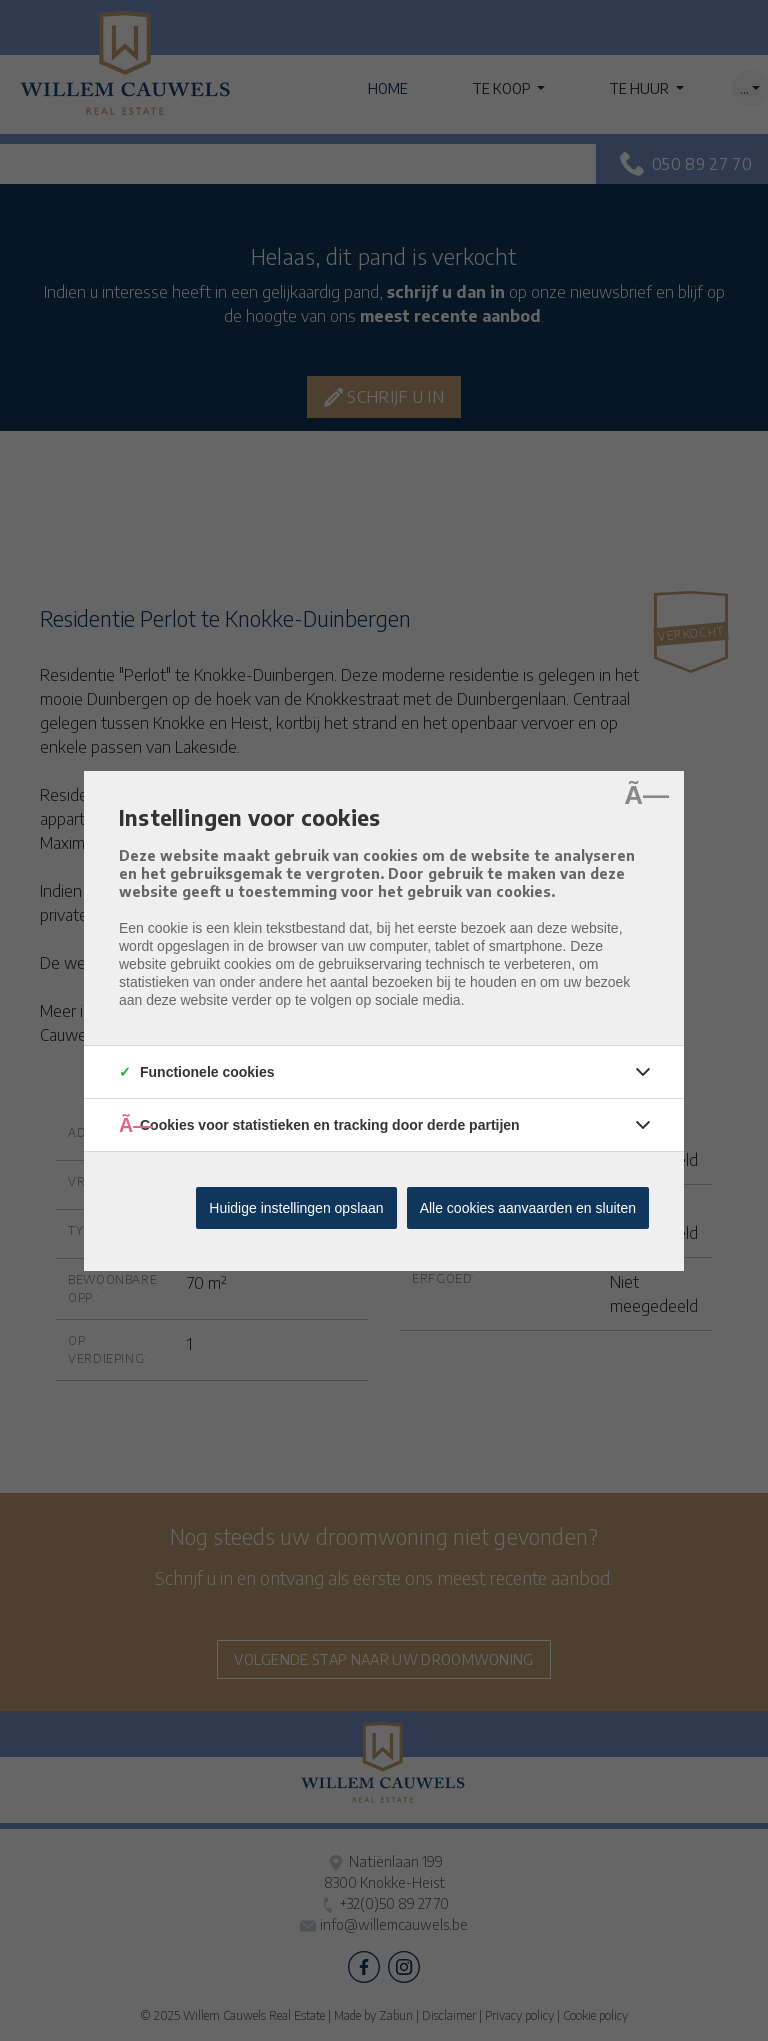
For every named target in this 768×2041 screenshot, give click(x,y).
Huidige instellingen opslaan (296, 1208)
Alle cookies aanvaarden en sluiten (528, 1208)
